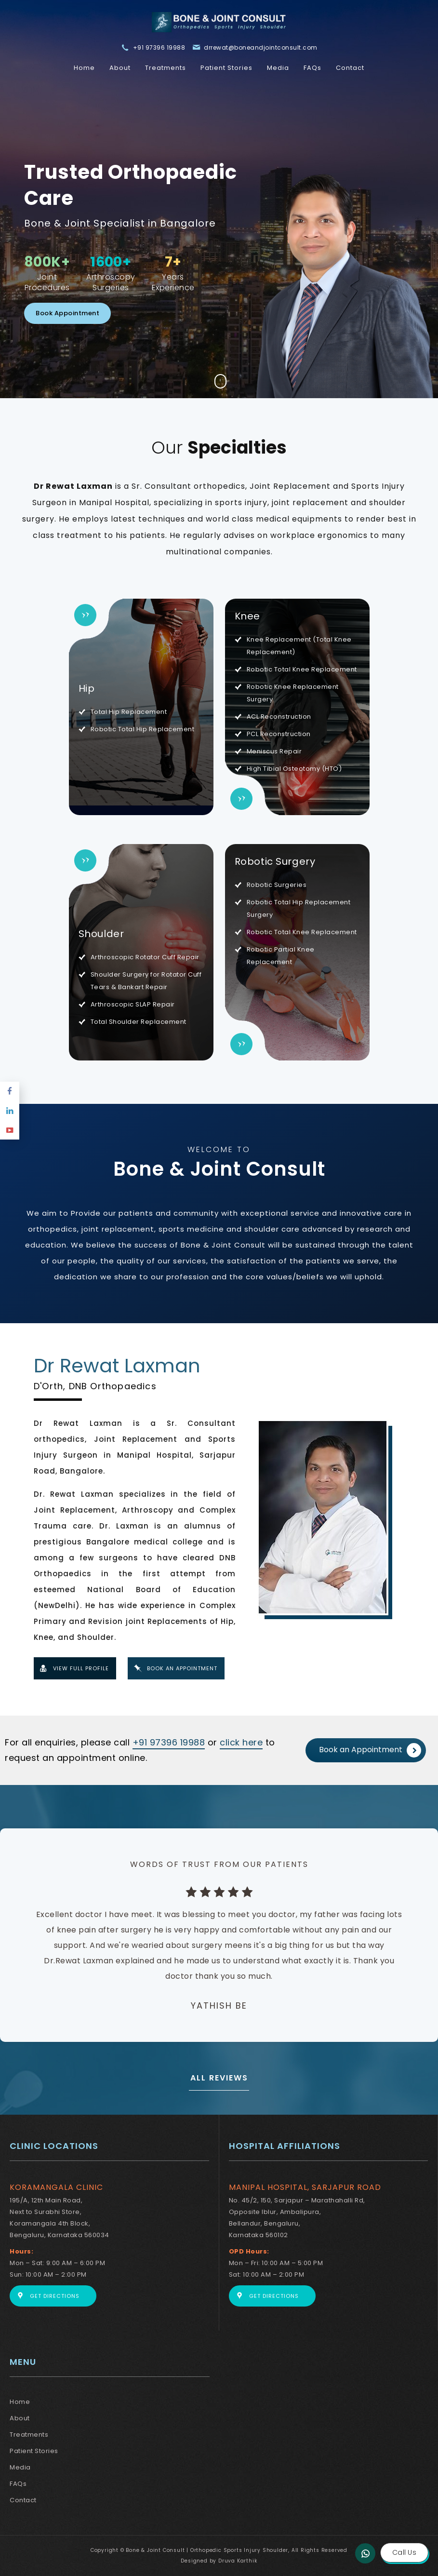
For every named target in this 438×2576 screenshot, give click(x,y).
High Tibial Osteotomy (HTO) (294, 768)
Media (278, 67)
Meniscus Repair (274, 751)
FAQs (312, 67)
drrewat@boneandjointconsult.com (261, 47)
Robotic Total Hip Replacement (143, 729)
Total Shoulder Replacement (138, 1021)
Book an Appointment (370, 1750)
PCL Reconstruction (279, 733)
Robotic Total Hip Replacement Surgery (299, 908)
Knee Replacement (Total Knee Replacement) (299, 646)
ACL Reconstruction (279, 716)
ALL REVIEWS (219, 2077)
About (120, 67)
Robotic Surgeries (277, 884)
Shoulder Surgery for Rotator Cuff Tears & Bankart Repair (146, 981)
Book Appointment (67, 313)
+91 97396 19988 (159, 47)
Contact (350, 67)
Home (84, 67)
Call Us (404, 2552)
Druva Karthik (237, 2560)
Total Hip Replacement (129, 711)
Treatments (165, 67)
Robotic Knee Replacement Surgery (293, 693)
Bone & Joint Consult (219, 1168)
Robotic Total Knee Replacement (302, 669)
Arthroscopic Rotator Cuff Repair (145, 957)
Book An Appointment (182, 1668)
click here (241, 1742)
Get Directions (55, 2296)
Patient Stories (226, 67)
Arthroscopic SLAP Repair (133, 1004)
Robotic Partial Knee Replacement (281, 955)
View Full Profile (81, 1668)
